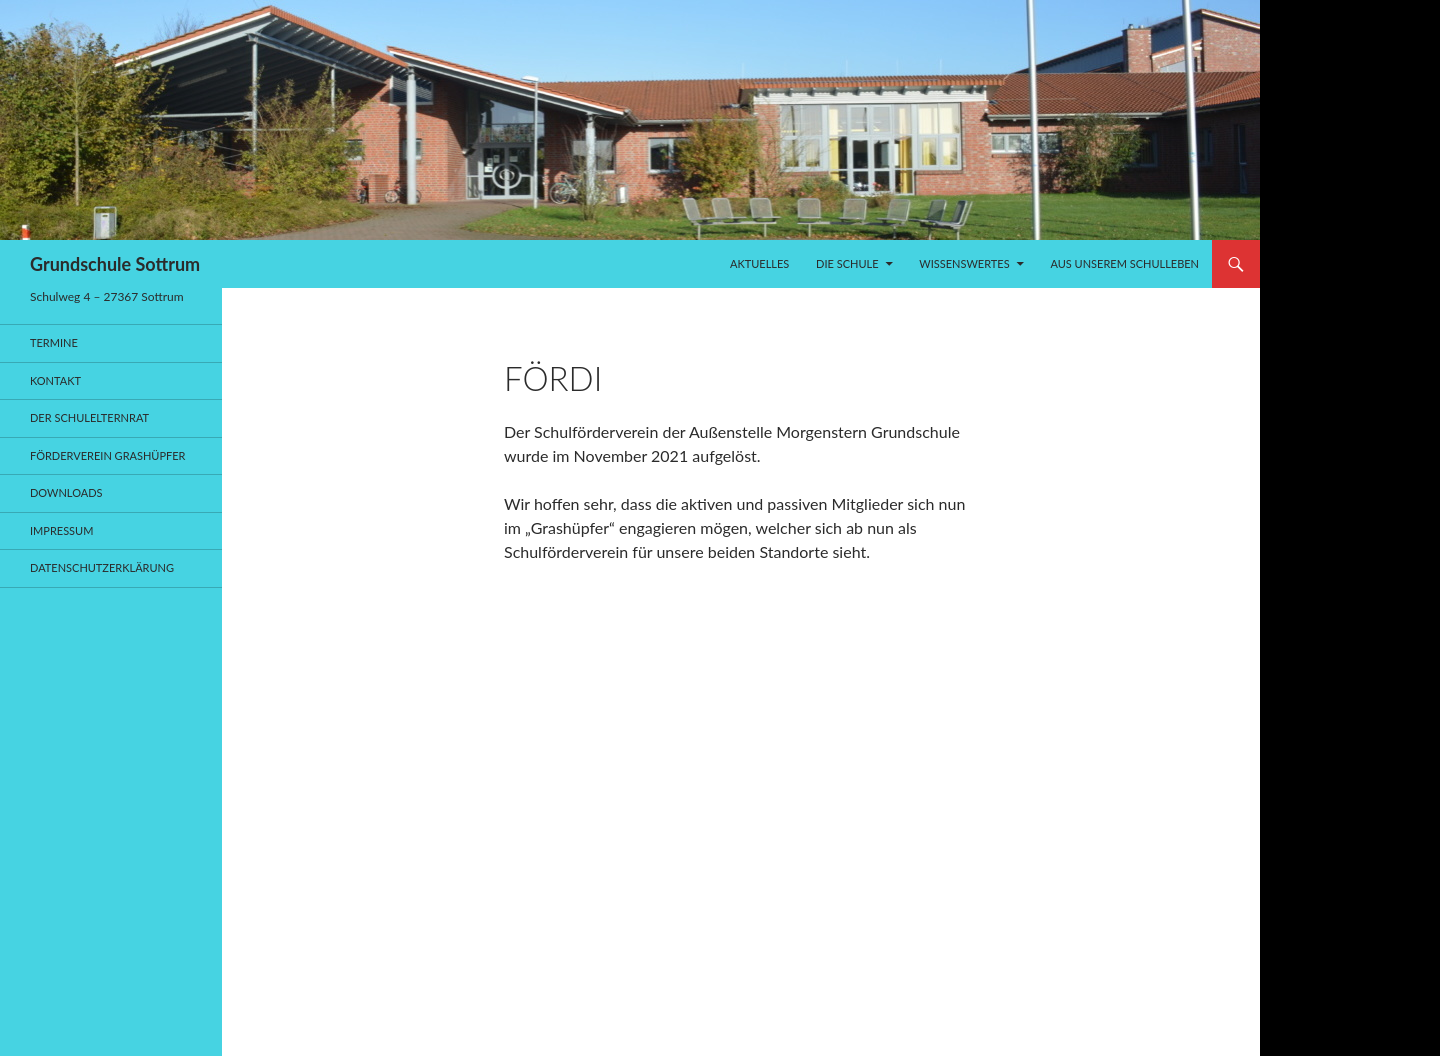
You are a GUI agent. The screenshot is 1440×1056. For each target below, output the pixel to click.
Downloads (66, 492)
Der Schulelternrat (89, 417)
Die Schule (847, 263)
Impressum (61, 530)
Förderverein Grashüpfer (108, 455)
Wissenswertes (964, 263)
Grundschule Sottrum (115, 264)
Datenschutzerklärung (102, 567)
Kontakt (55, 380)
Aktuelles (759, 263)
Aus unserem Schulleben (1124, 263)
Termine (54, 342)
